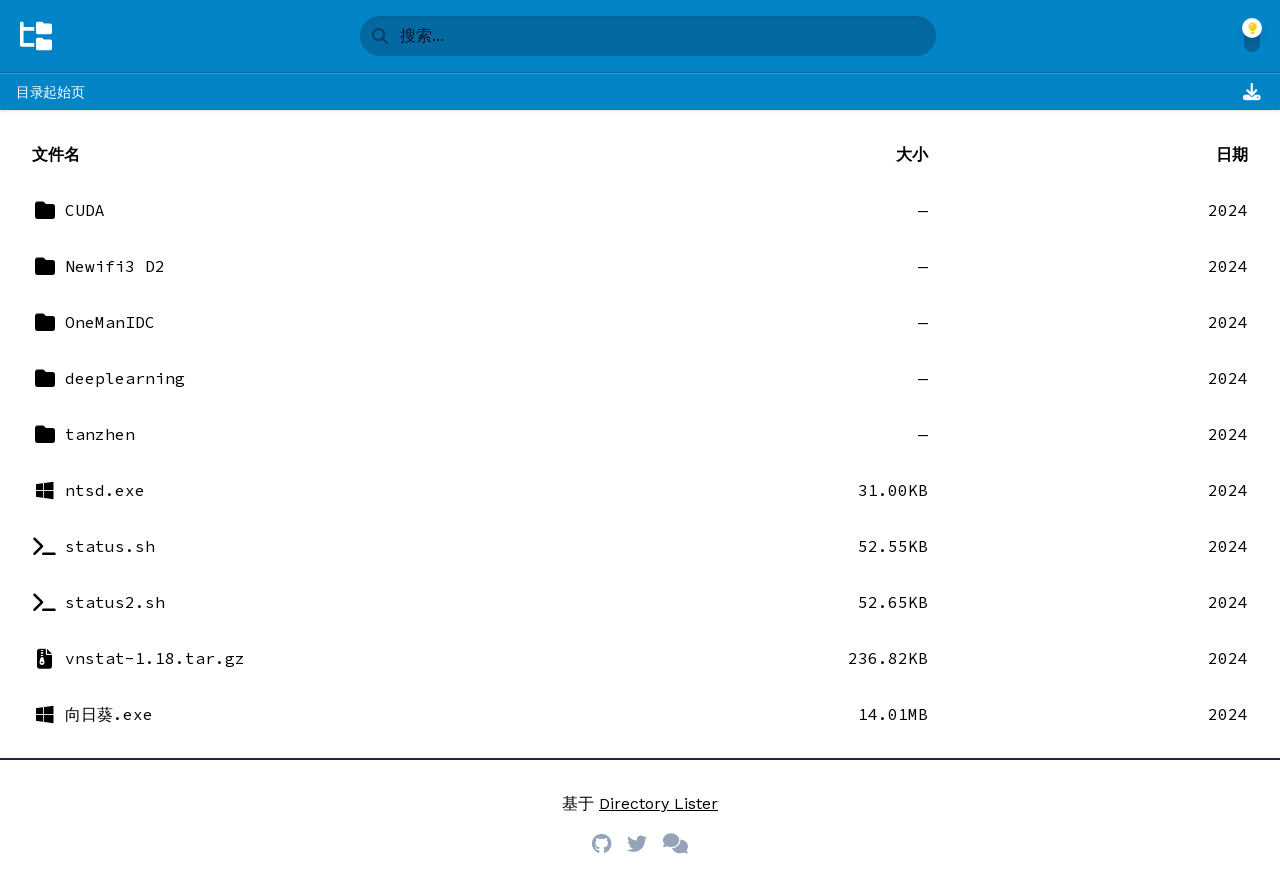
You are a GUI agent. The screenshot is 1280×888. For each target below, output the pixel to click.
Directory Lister (658, 803)
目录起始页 (50, 92)
